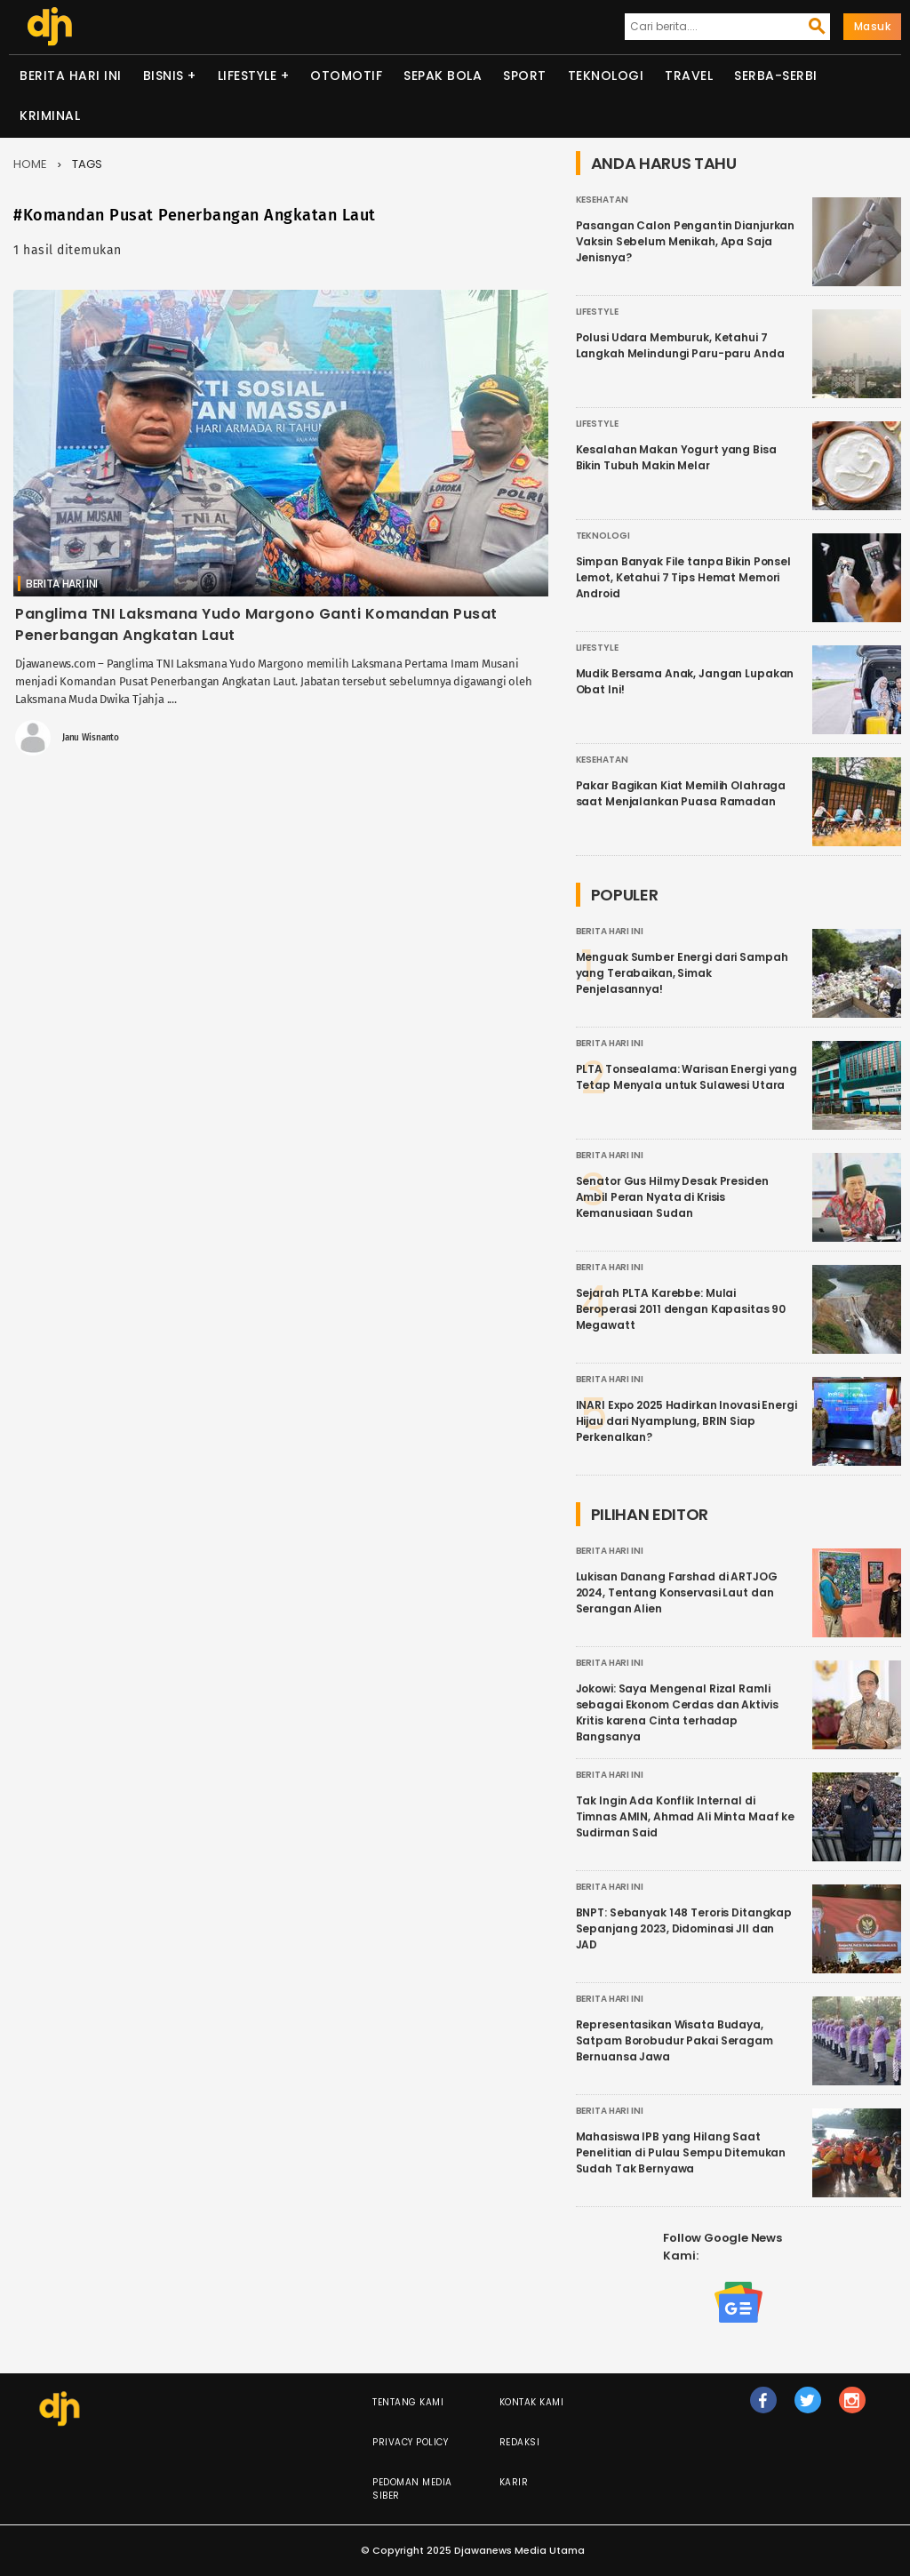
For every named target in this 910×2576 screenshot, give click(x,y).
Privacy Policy (410, 2442)
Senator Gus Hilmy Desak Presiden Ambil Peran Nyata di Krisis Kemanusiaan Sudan (672, 1196)
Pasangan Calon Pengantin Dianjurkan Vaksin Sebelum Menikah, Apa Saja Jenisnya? (685, 241)
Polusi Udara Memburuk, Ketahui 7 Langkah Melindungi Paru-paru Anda (680, 345)
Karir (514, 2482)
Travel (689, 75)
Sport (525, 75)
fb (763, 2408)
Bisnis (163, 75)
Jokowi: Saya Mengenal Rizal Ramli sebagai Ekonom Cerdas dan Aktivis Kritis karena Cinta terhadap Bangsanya (677, 1712)
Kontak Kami (531, 2402)
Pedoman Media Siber (412, 2489)
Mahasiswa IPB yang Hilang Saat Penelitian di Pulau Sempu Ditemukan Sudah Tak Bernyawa (681, 2152)
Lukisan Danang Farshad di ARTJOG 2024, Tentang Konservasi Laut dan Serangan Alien (677, 1592)
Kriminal (50, 115)
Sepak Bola (442, 75)
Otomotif (346, 75)
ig (852, 2408)
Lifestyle (247, 75)
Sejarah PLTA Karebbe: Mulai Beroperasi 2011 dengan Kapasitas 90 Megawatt (681, 1308)
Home (30, 164)
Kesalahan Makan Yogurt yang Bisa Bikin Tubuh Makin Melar (676, 457)
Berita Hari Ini (71, 75)
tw (808, 2408)
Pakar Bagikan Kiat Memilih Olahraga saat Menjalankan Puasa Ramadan (681, 793)
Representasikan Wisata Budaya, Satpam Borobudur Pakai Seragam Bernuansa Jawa (674, 2040)
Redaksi (519, 2442)
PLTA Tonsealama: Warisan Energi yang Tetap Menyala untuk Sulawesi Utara (687, 1076)
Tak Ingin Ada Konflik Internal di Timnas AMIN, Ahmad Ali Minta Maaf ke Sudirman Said (685, 1816)
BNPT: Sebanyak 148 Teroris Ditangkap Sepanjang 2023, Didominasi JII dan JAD (684, 1928)
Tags (87, 164)
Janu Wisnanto (90, 737)
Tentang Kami (407, 2402)
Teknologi (606, 75)
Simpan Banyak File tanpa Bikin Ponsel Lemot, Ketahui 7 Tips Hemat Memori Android (683, 577)
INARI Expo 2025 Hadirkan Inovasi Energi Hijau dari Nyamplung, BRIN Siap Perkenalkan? (686, 1420)
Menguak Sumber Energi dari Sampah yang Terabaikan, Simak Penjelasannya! (682, 972)
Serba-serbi (776, 75)
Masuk (872, 26)
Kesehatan (602, 199)
